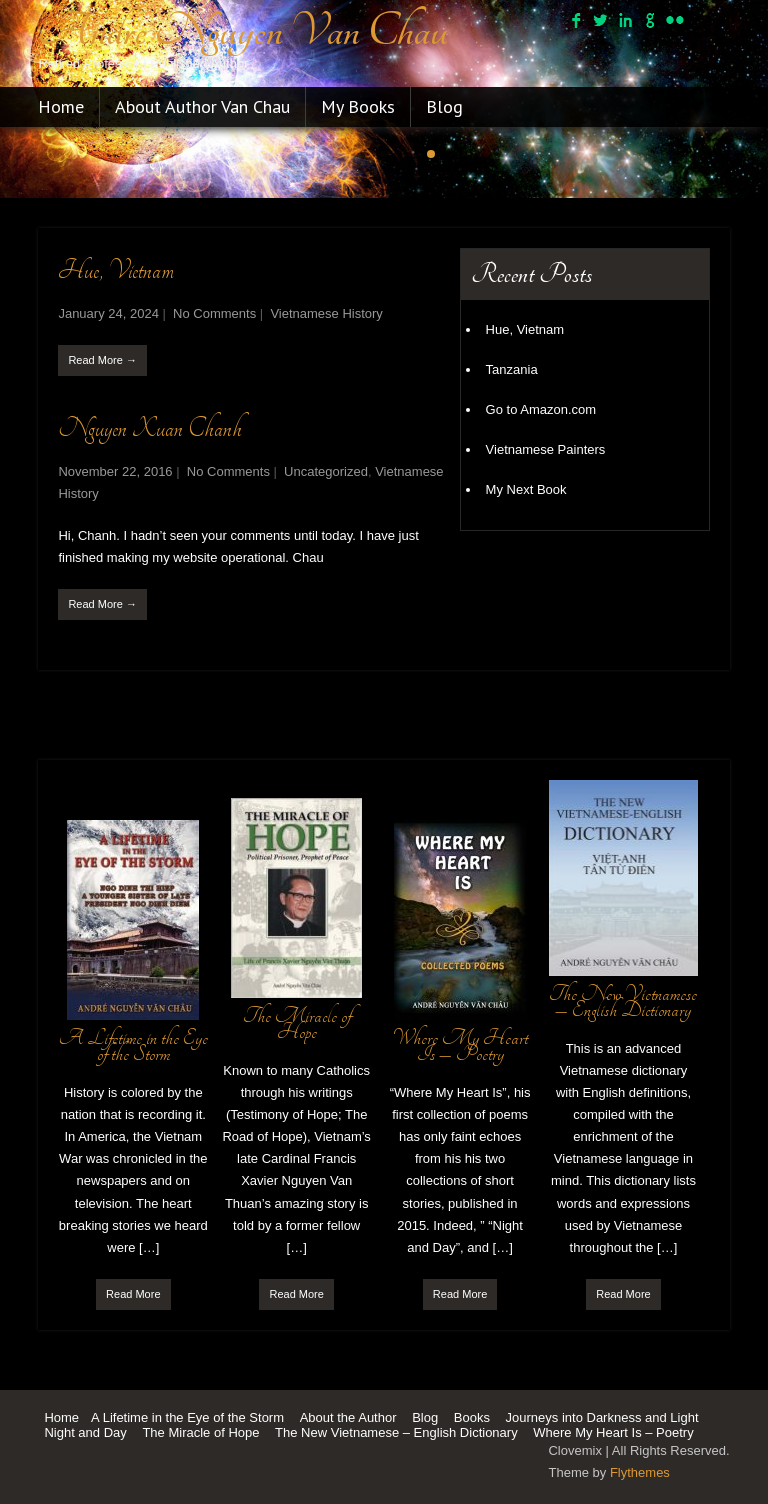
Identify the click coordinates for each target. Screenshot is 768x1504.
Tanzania (512, 369)
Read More (133, 1294)
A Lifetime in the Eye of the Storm (187, 1417)
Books (472, 1417)
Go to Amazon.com (541, 409)
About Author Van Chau (202, 106)
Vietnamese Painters (546, 449)
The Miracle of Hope (200, 1432)
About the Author (348, 1417)
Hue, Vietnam (116, 270)
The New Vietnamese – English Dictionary (396, 1432)
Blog (444, 106)
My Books (358, 106)
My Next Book (526, 489)
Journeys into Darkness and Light (602, 1417)
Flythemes (640, 1472)
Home (61, 106)
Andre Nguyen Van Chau (243, 31)
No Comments (214, 313)
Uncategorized (326, 471)
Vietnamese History (326, 313)
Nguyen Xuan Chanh (150, 428)
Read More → (102, 360)
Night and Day (85, 1432)
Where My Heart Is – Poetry (613, 1432)
